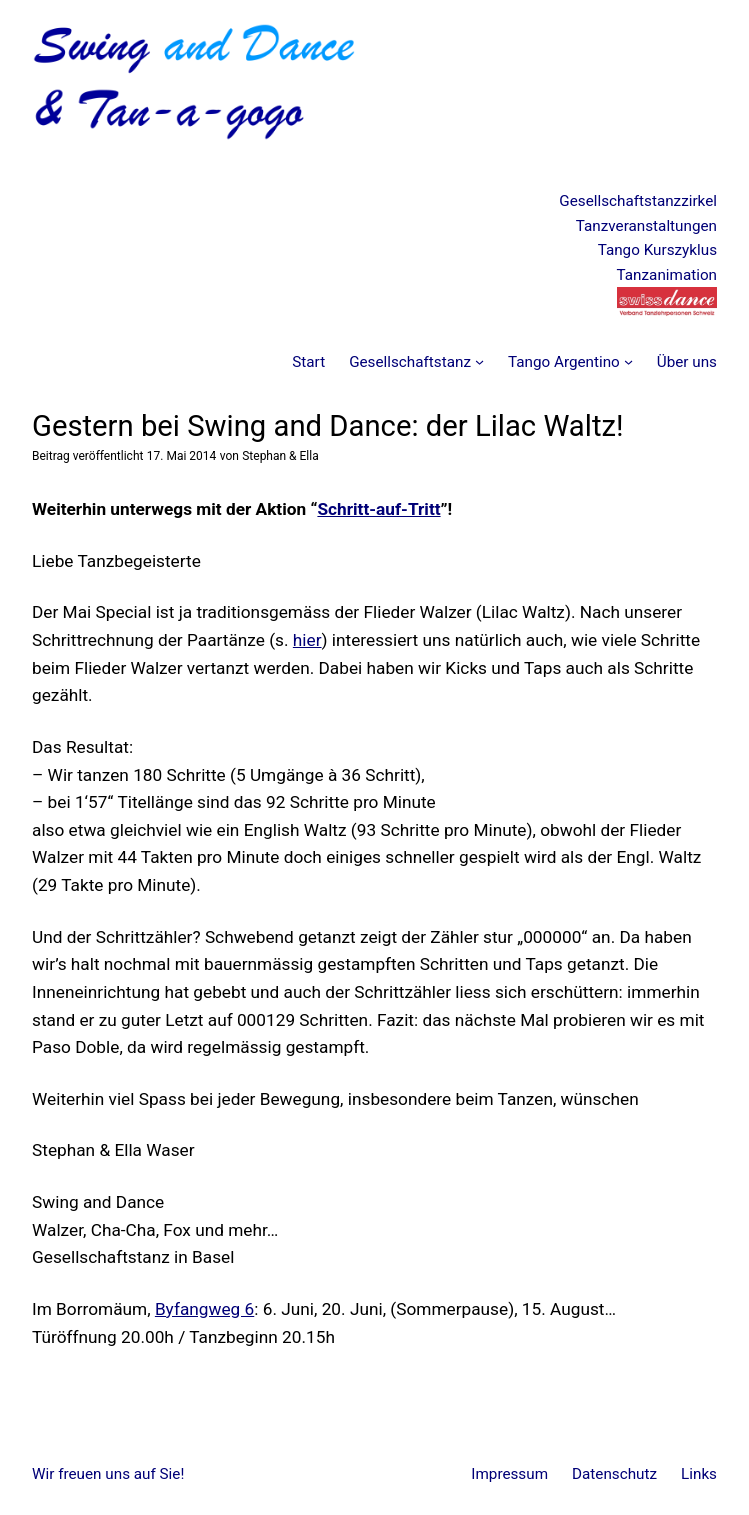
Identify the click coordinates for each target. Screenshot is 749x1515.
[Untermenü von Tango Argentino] (628, 361)
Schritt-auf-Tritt (378, 509)
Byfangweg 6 (204, 1309)
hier (307, 640)
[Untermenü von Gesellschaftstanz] (479, 361)
